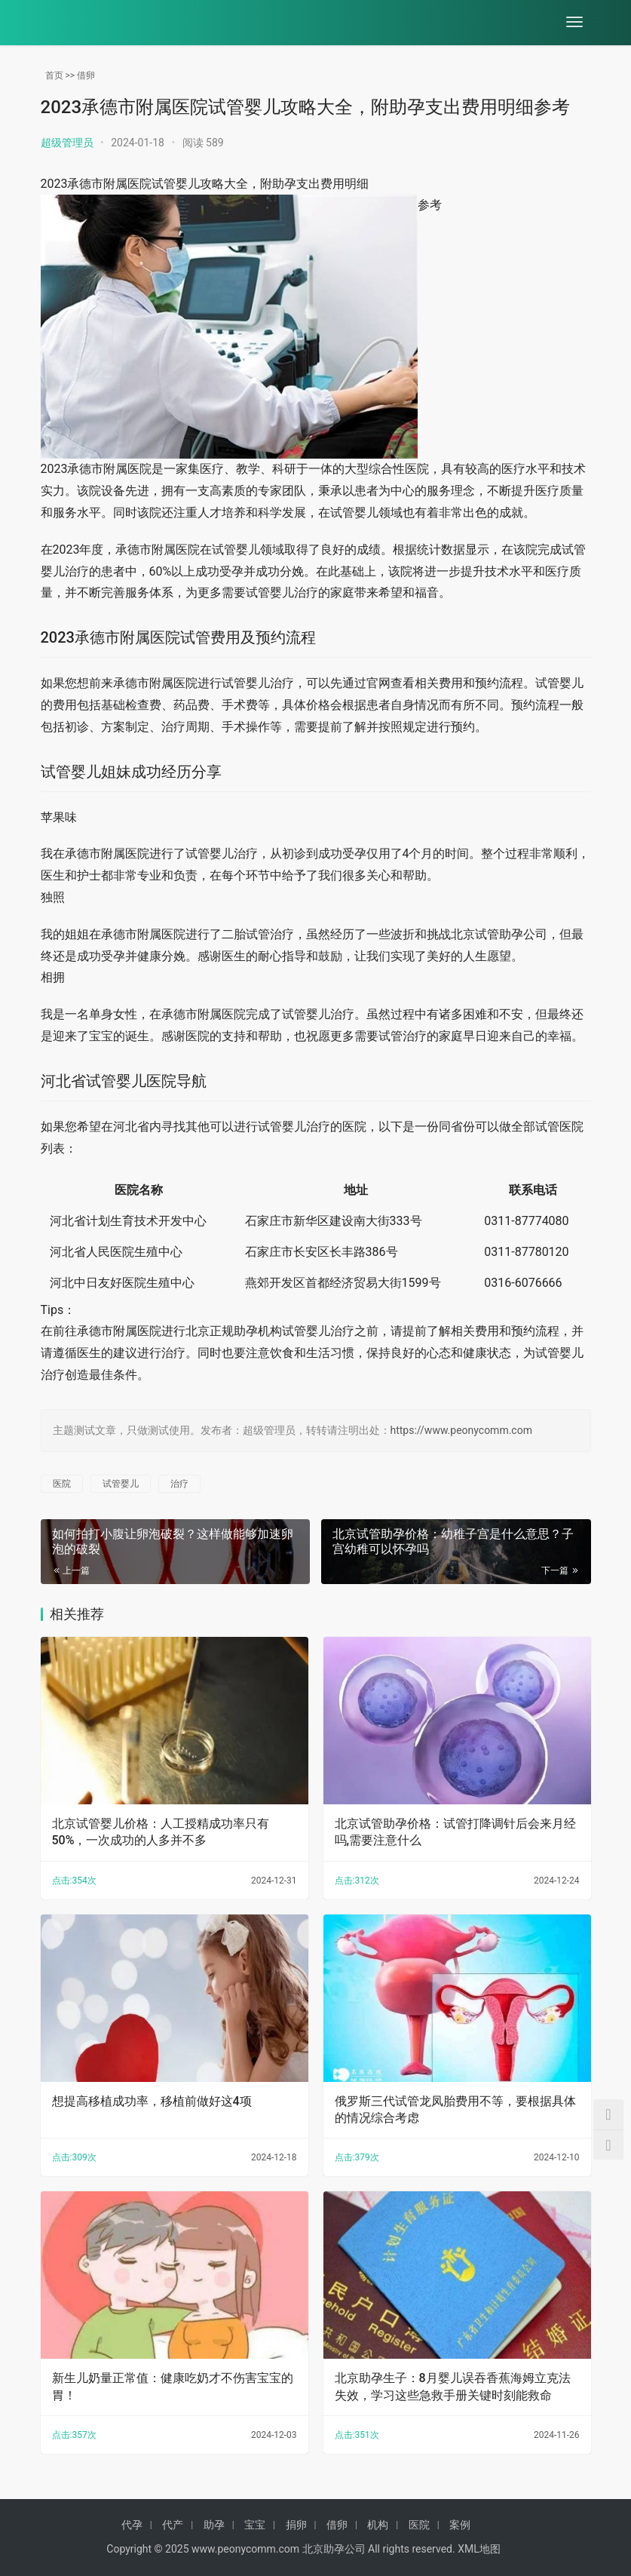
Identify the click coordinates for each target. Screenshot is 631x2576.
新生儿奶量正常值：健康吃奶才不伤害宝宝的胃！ (172, 2386)
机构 (377, 2525)
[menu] (574, 23)
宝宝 (254, 2525)
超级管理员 (67, 143)
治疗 (179, 1483)
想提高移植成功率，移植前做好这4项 (152, 2101)
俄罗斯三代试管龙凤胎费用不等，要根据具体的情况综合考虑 (455, 2109)
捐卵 (296, 2525)
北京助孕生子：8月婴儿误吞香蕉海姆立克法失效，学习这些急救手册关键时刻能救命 (453, 2386)
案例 (459, 2525)
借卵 (86, 75)
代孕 (131, 2525)
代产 (172, 2525)
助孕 (214, 2525)
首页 (54, 75)
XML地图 (479, 2549)
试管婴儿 (121, 1483)
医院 (62, 1483)
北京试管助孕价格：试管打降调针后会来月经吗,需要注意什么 (455, 1831)
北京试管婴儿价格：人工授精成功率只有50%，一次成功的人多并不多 (160, 1831)
